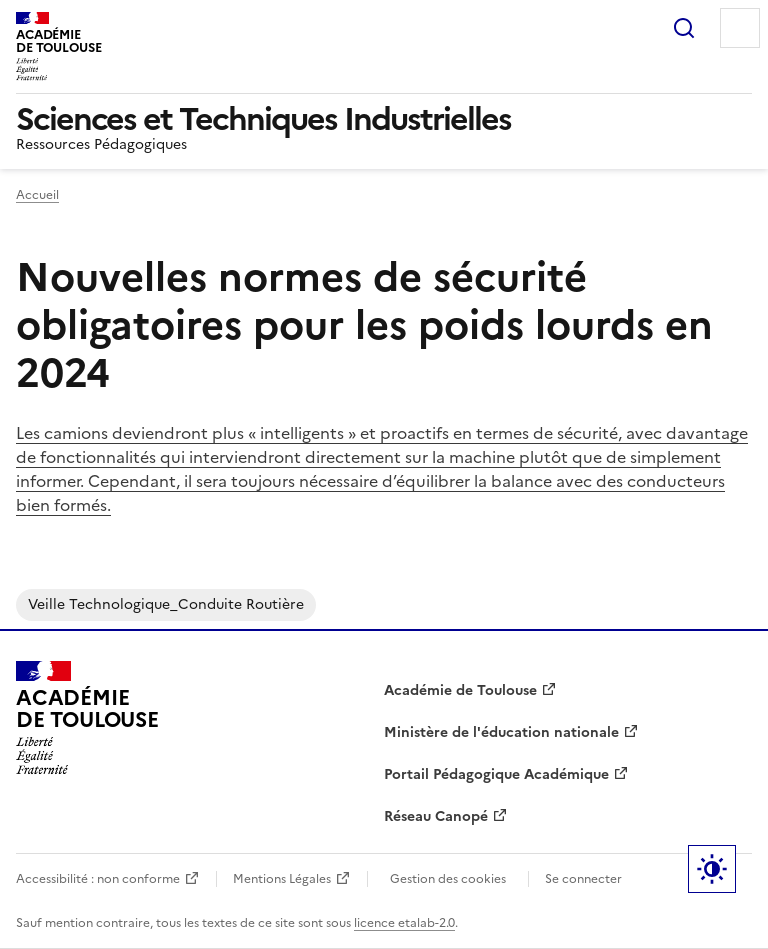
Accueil (37, 195)
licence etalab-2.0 (404, 923)
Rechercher (684, 28)
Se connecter (583, 879)
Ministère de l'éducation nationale (501, 732)
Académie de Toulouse (460, 690)
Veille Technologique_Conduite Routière (166, 604)
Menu (740, 28)
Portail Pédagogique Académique (496, 774)
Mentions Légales (282, 879)
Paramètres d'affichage (712, 869)
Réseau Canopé (436, 816)
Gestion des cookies (448, 879)
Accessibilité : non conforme (98, 879)
